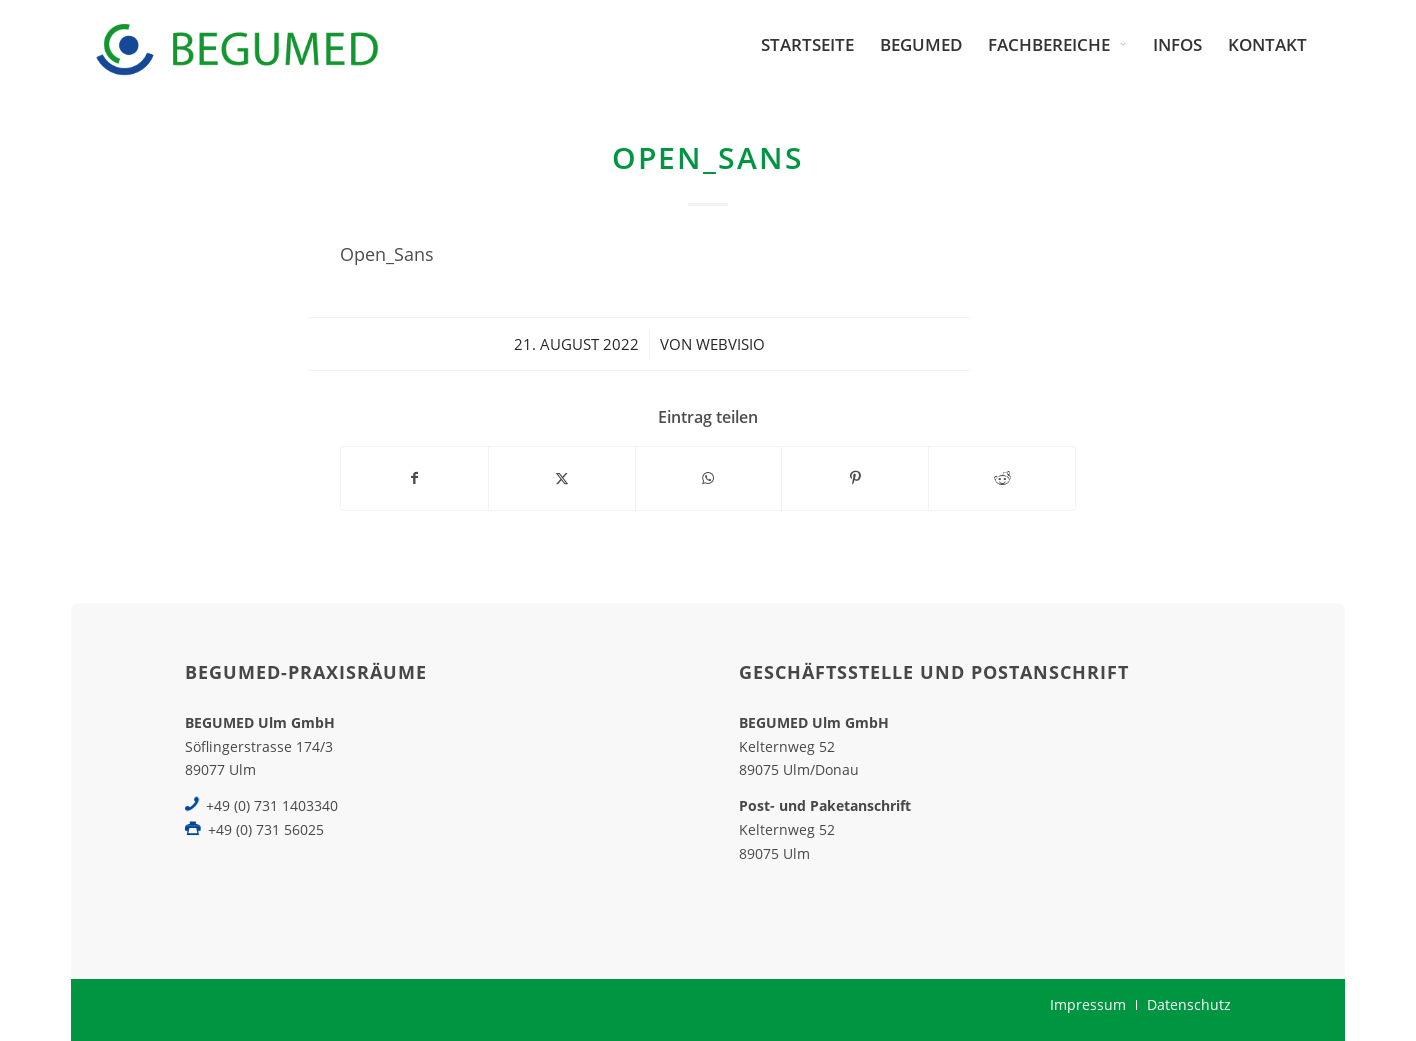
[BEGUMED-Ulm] (236, 45)
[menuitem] (807, 45)
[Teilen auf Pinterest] (855, 478)
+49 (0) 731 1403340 (272, 805)
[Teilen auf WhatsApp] (709, 478)
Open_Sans (387, 253)
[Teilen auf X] (562, 478)
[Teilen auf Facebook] (414, 478)
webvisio (730, 344)
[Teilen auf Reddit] (1002, 478)
